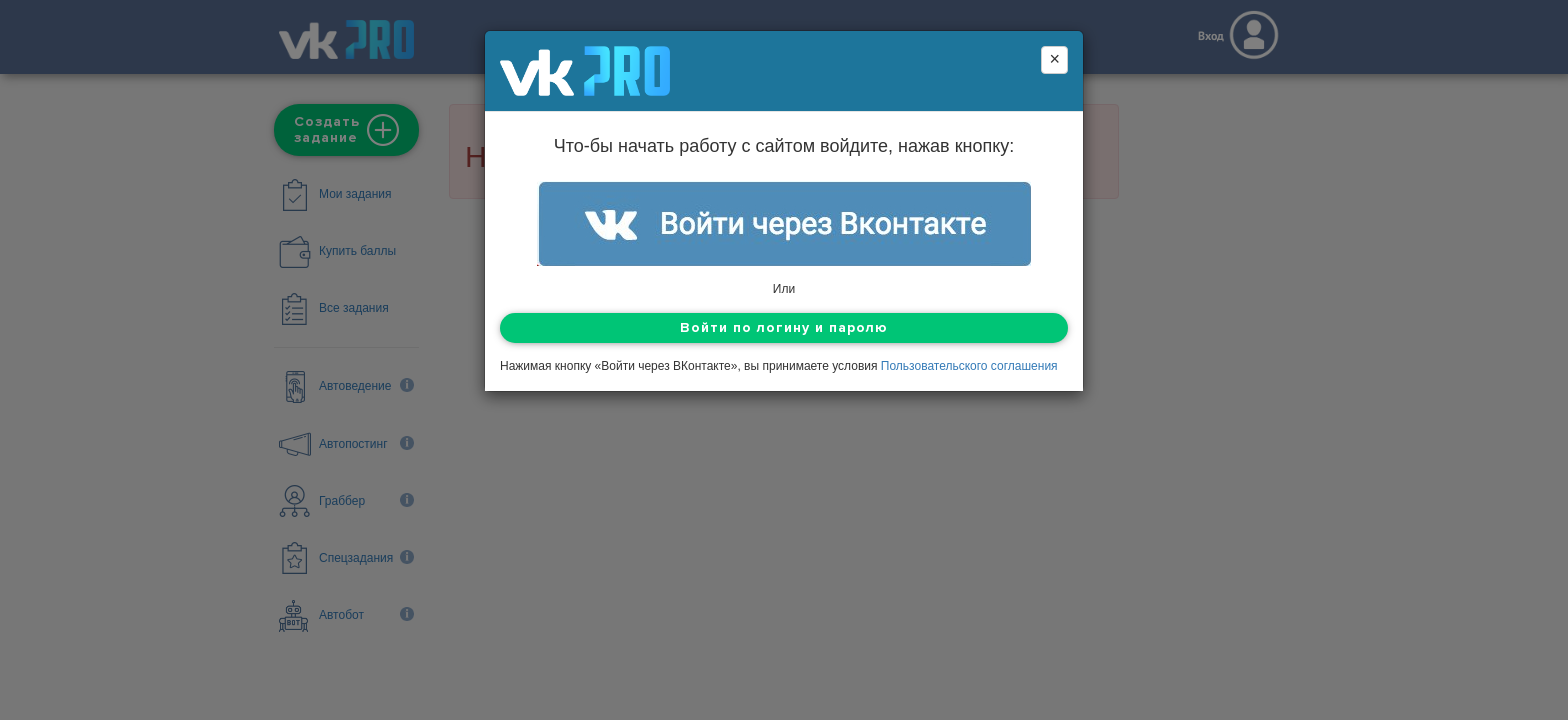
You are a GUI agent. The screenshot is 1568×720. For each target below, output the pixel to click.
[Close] (1054, 60)
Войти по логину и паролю (784, 327)
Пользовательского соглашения (969, 366)
